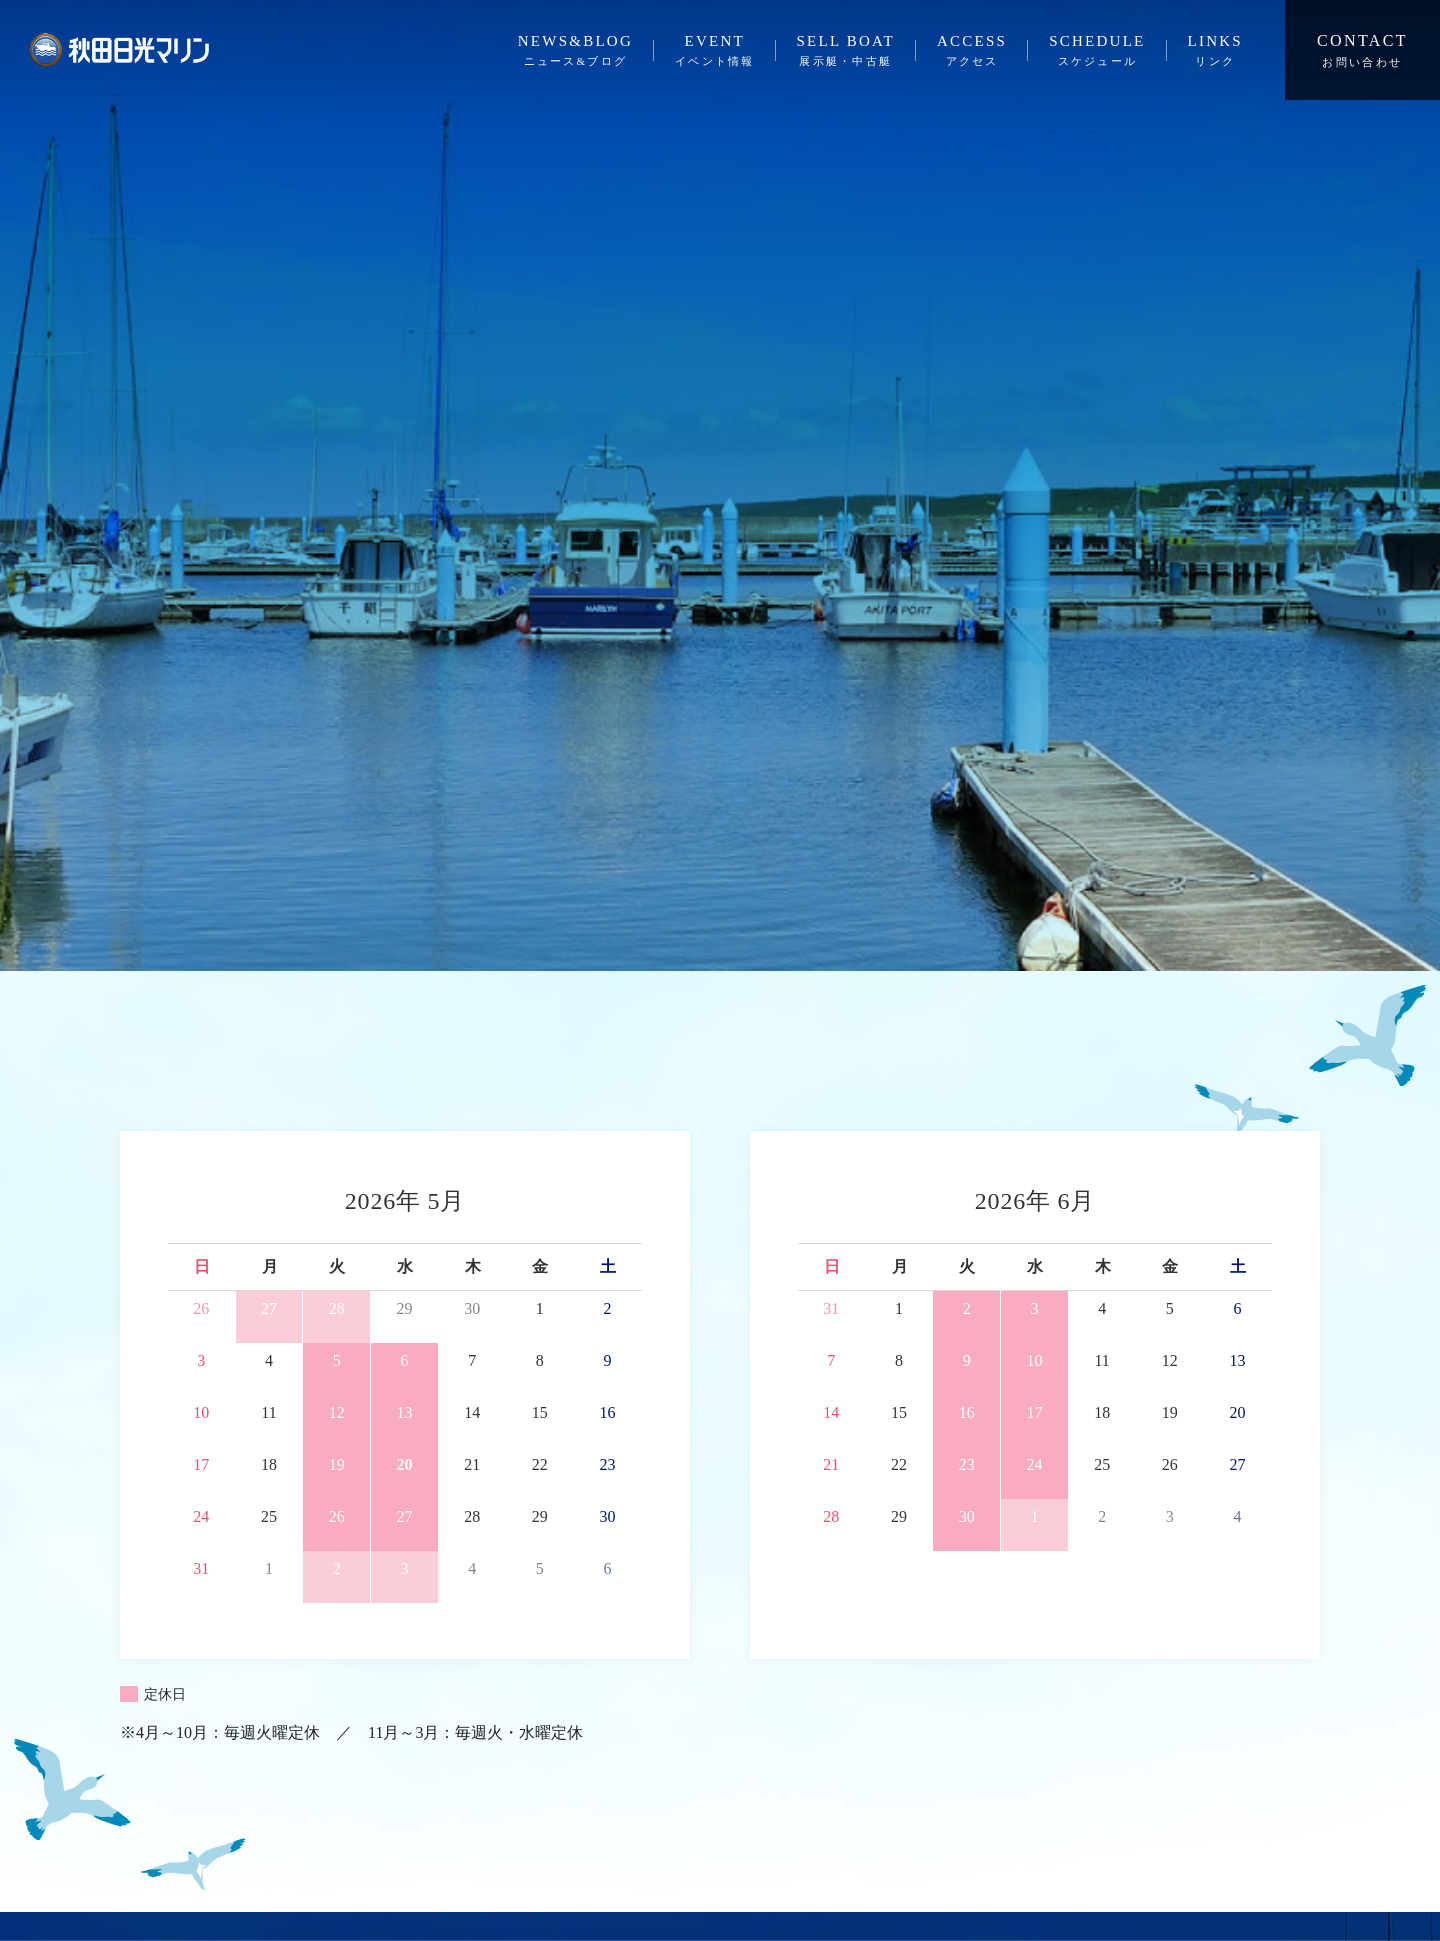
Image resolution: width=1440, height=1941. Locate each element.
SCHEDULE (1097, 52)
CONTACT (1362, 51)
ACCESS (972, 52)
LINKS (1215, 52)
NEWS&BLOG (575, 52)
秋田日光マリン (119, 50)
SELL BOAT (846, 52)
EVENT (715, 52)
